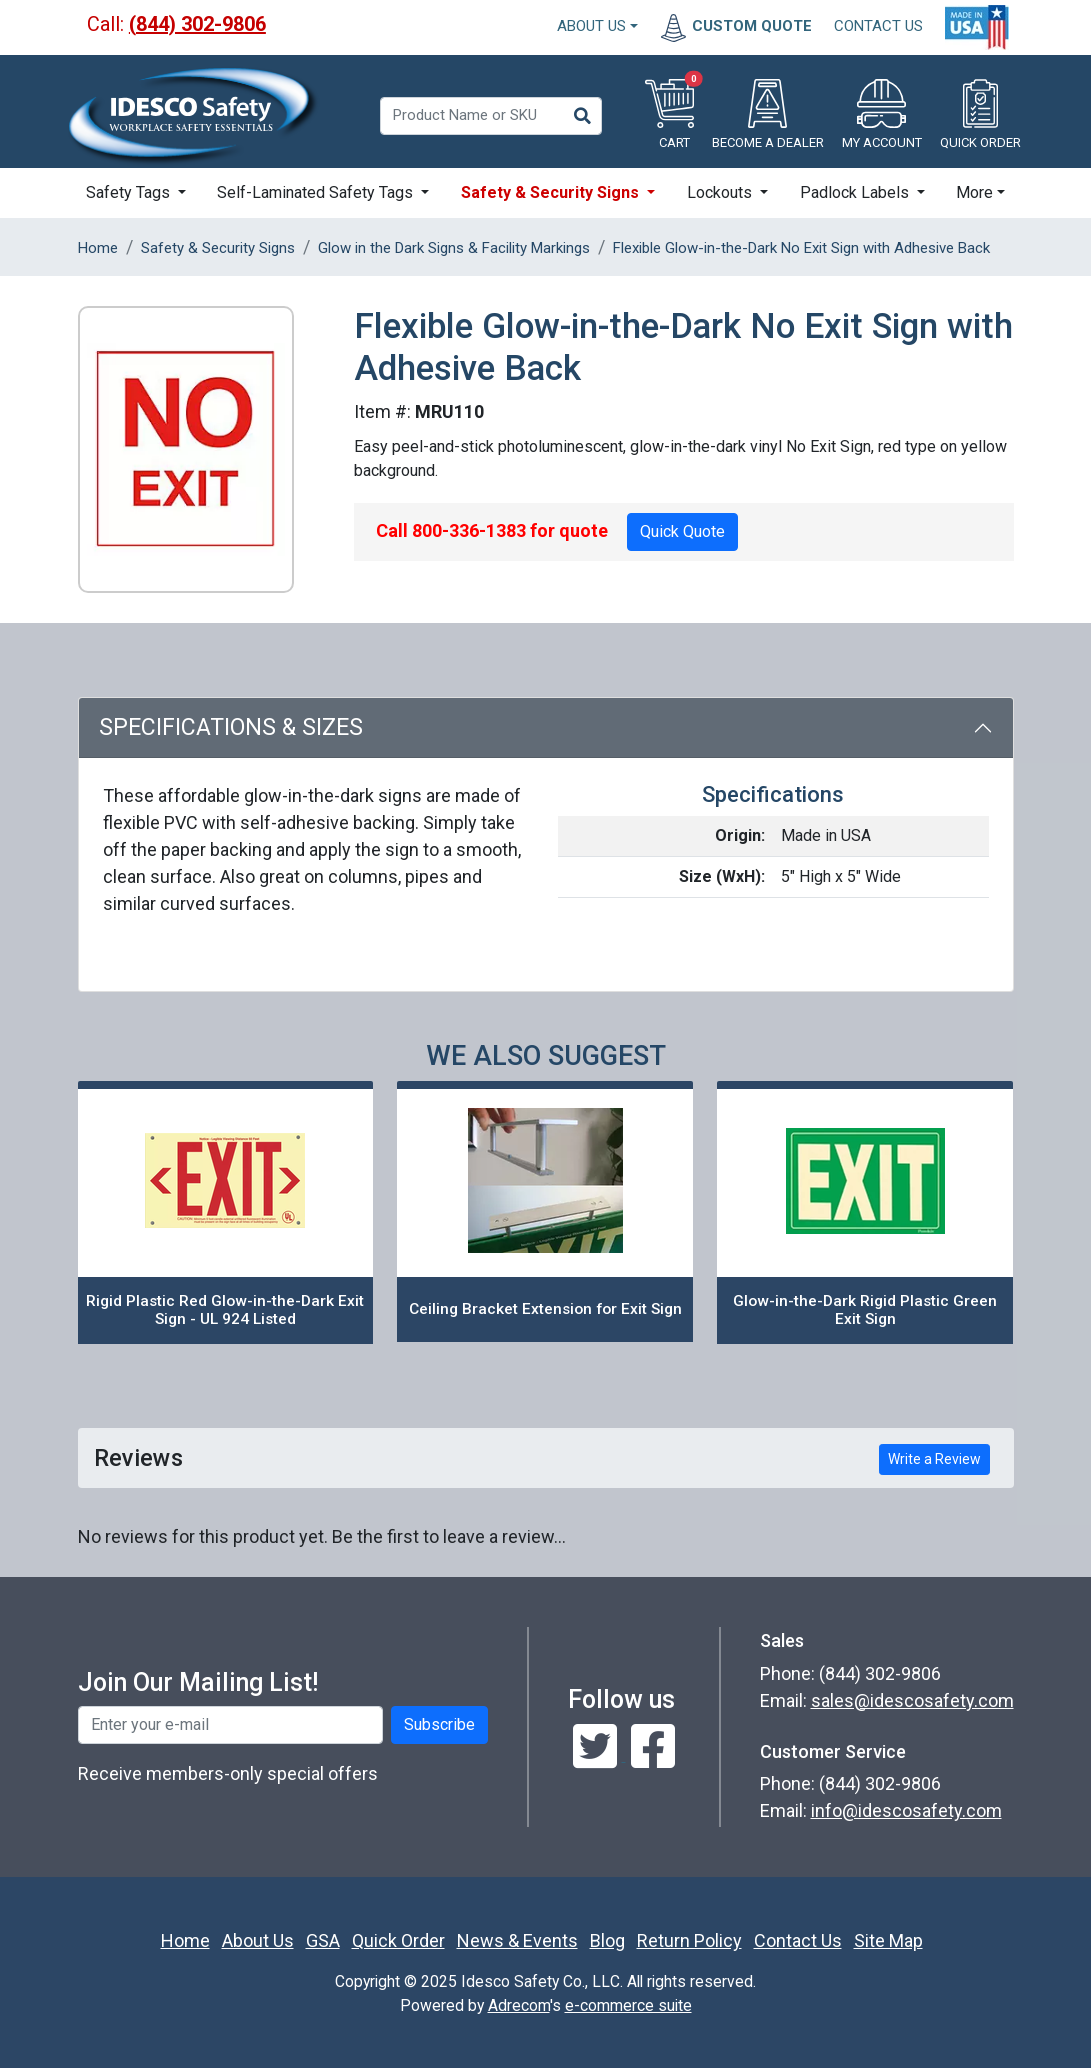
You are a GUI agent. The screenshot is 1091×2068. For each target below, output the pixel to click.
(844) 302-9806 (197, 24)
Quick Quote (682, 531)
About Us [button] (591, 26)
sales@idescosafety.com (912, 1700)
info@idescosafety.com (906, 1810)
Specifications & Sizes (231, 727)
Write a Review (934, 1459)
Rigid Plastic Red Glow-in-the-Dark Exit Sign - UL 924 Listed (225, 1310)
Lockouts (721, 192)
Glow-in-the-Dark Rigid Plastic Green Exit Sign (865, 1310)
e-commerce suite (628, 2005)
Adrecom (519, 2005)
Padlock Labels (856, 192)
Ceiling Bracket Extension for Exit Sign (545, 1309)
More (974, 192)
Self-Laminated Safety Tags (317, 192)
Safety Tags (130, 192)
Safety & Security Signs (552, 192)
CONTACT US (878, 26)
